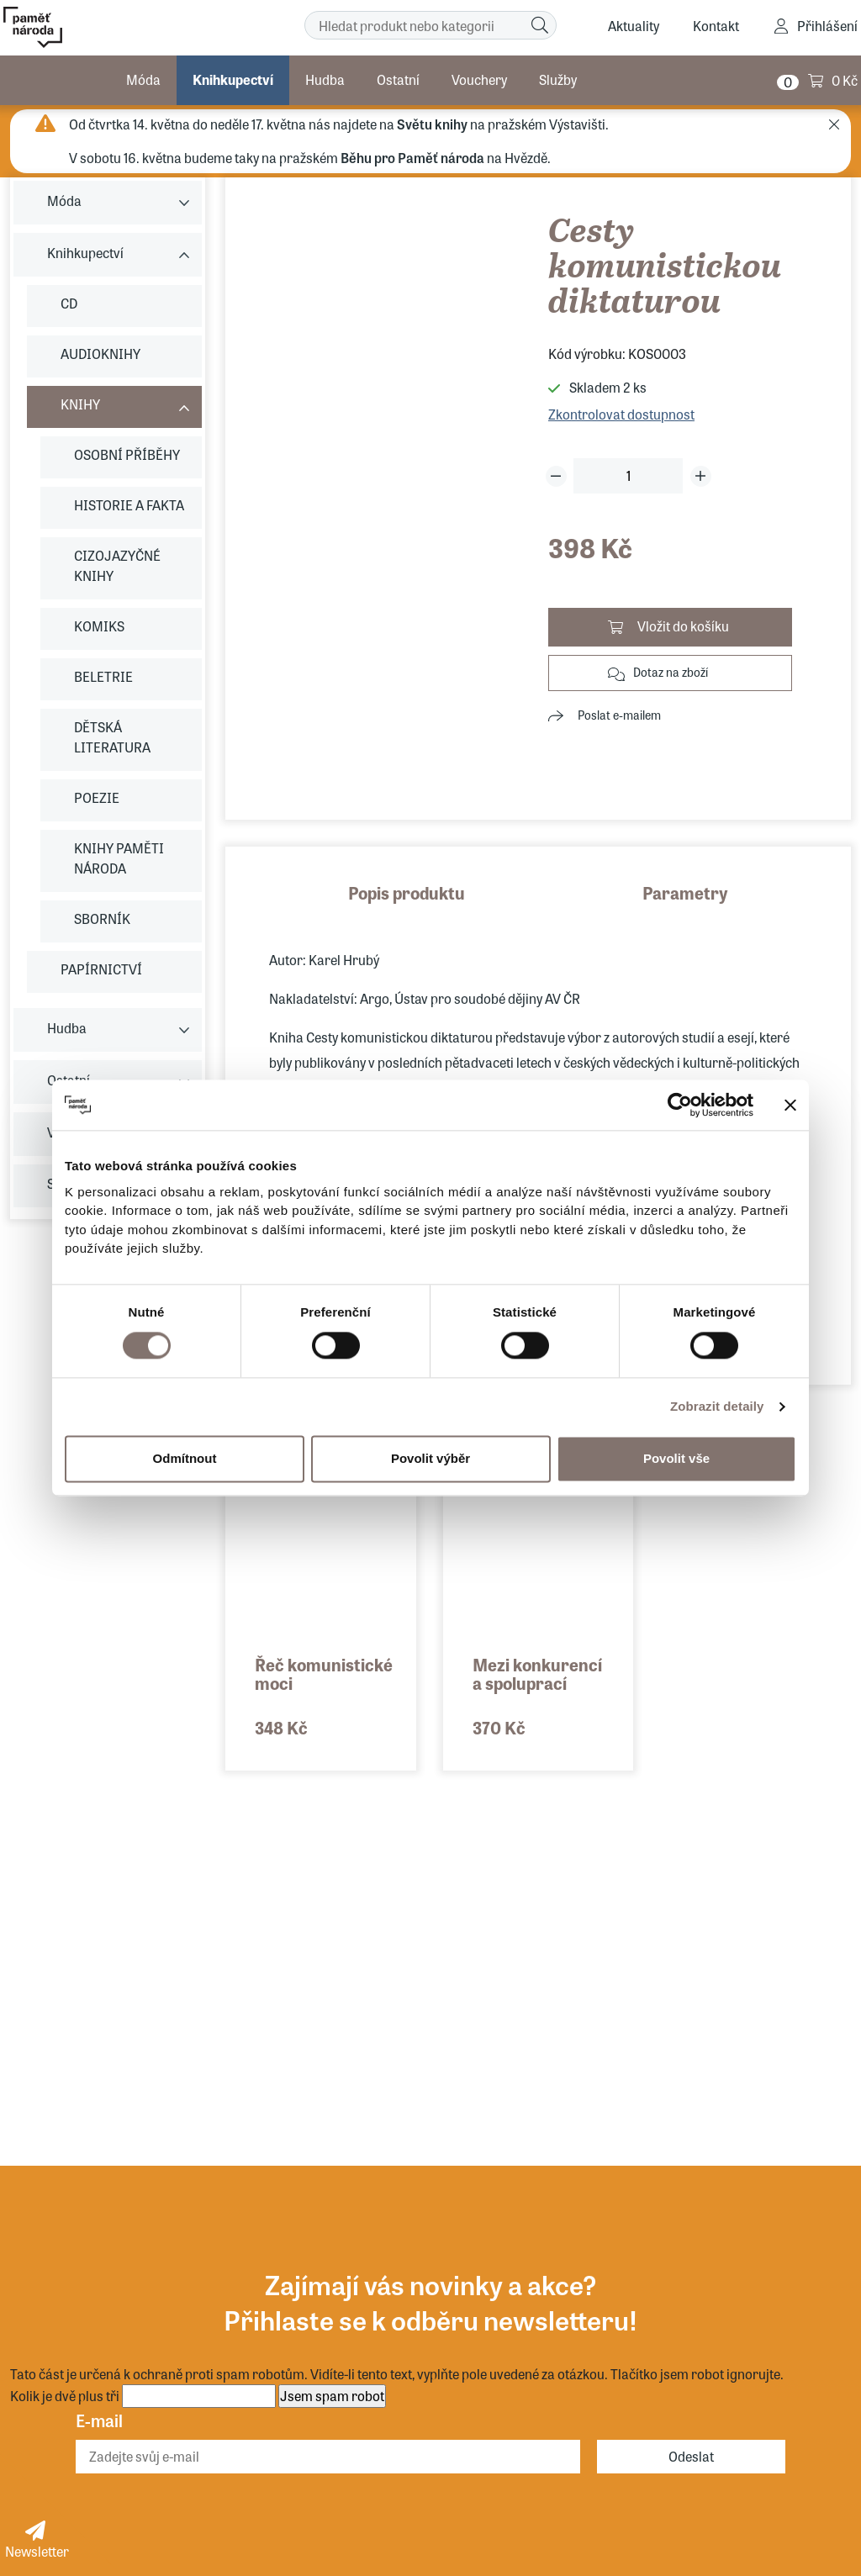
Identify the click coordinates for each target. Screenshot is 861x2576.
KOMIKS (99, 626)
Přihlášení (827, 25)
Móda (143, 79)
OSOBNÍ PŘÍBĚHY (127, 454)
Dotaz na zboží (670, 671)
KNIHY (80, 404)
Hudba (325, 79)
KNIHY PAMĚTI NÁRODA (119, 858)
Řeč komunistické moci (324, 1673)
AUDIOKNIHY (100, 353)
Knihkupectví (233, 79)
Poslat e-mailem (619, 714)
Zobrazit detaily (717, 1406)
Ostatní (398, 79)
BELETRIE (103, 676)
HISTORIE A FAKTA (129, 505)
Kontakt (716, 25)
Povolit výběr (430, 1458)
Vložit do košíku (683, 626)
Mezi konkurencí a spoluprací (537, 1673)
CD (69, 303)
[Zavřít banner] (790, 1105)
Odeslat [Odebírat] (691, 2456)
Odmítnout (185, 1458)
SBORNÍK (102, 918)
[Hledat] (540, 25)
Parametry (685, 892)
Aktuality (633, 25)
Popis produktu (406, 892)
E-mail (99, 2420)
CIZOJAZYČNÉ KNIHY (117, 565)
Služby (558, 79)
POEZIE (96, 797)
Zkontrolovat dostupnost (621, 414)
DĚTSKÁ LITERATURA (112, 737)
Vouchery (479, 79)
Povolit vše (676, 1458)
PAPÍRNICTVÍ (101, 969)
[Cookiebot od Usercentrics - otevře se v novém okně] (679, 1104)
